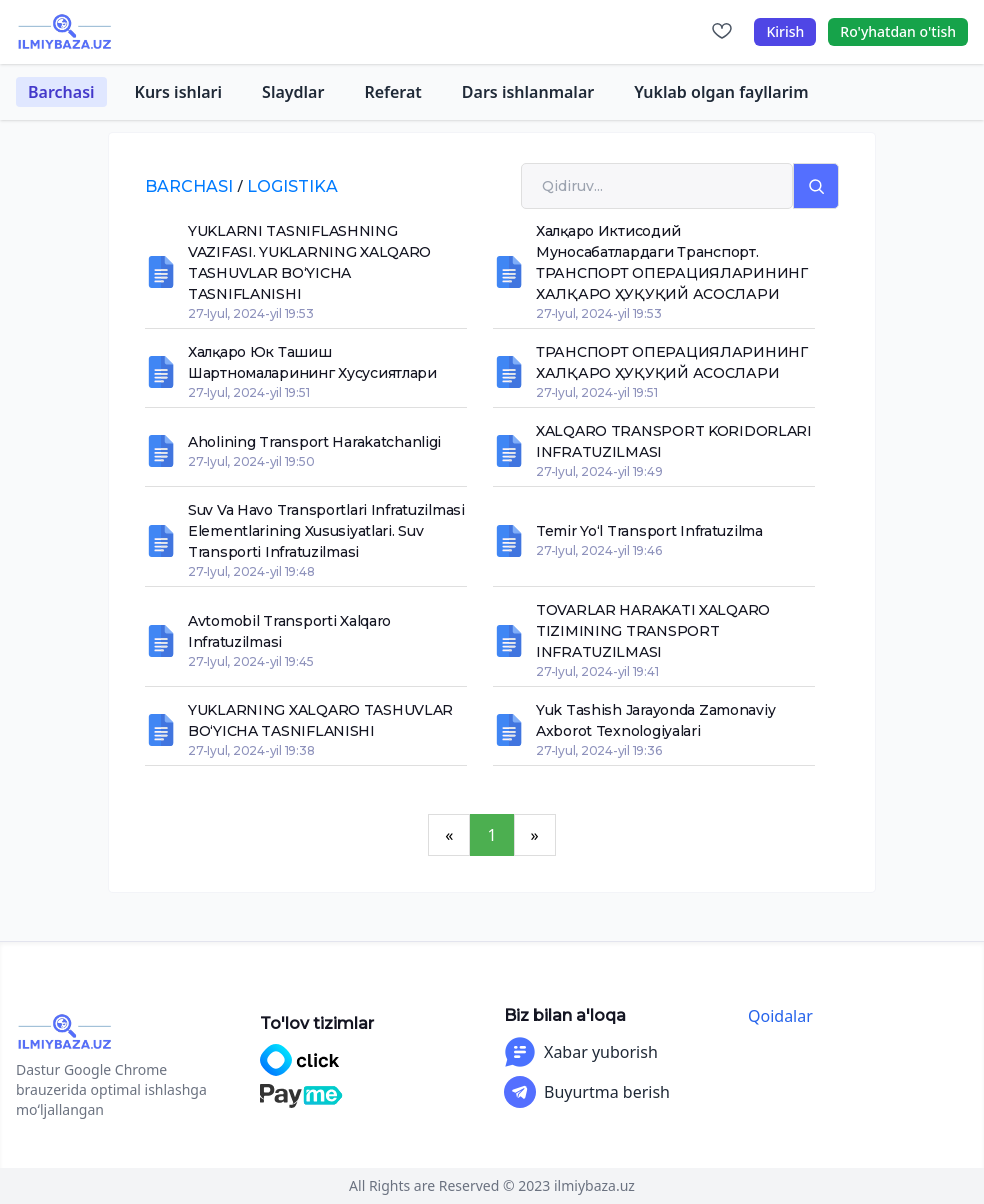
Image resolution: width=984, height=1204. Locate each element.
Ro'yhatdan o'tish (898, 31)
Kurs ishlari (179, 92)
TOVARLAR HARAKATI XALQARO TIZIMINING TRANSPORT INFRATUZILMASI (653, 631)
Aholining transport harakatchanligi (314, 442)
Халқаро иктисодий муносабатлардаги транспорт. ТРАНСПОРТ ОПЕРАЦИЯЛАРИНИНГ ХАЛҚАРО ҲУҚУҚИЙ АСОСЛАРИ (672, 262)
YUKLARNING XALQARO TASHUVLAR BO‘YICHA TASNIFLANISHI (320, 720)
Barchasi (61, 92)
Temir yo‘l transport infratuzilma (649, 531)
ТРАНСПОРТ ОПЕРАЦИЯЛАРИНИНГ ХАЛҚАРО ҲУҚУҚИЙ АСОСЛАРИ (672, 362)
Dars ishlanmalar (528, 92)
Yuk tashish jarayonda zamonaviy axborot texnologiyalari (655, 720)
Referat (392, 92)
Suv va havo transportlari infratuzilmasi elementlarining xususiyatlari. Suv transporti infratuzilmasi (326, 531)
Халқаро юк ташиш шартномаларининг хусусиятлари (312, 362)
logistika (292, 186)
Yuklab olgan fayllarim (721, 92)
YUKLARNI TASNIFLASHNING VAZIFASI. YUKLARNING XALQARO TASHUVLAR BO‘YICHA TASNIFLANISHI (309, 262)
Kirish (785, 31)
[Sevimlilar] (722, 32)
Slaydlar (293, 92)
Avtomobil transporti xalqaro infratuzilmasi (289, 631)
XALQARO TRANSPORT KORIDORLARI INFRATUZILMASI (674, 441)
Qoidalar (780, 1016)
